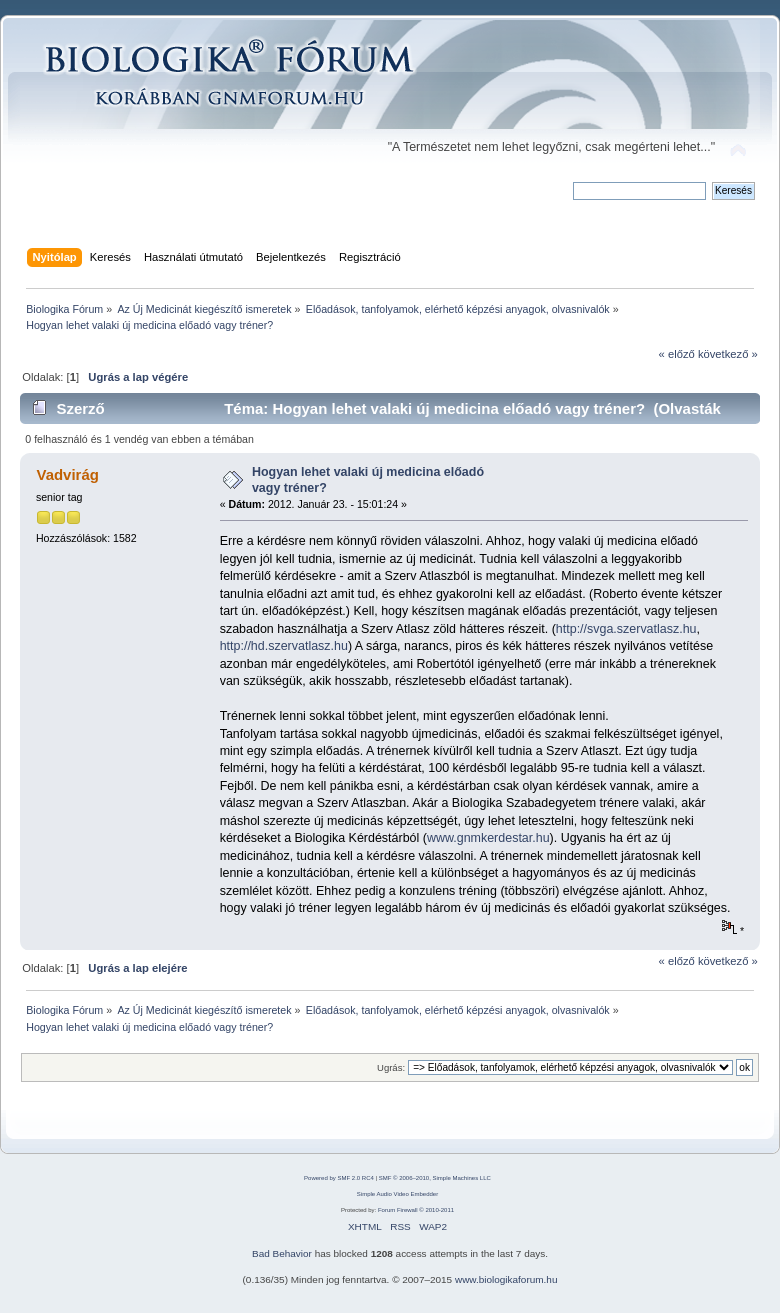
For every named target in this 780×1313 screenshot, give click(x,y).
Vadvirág (67, 474)
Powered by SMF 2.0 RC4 (339, 1178)
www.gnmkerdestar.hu (488, 838)
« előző (677, 354)
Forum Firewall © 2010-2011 (416, 1210)
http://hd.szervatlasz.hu (284, 646)
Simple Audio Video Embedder (397, 1194)
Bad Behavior (282, 1253)
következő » (728, 354)
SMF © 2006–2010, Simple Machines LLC (435, 1178)
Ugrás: (391, 1067)
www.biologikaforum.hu (506, 1279)
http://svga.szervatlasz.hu (626, 629)
